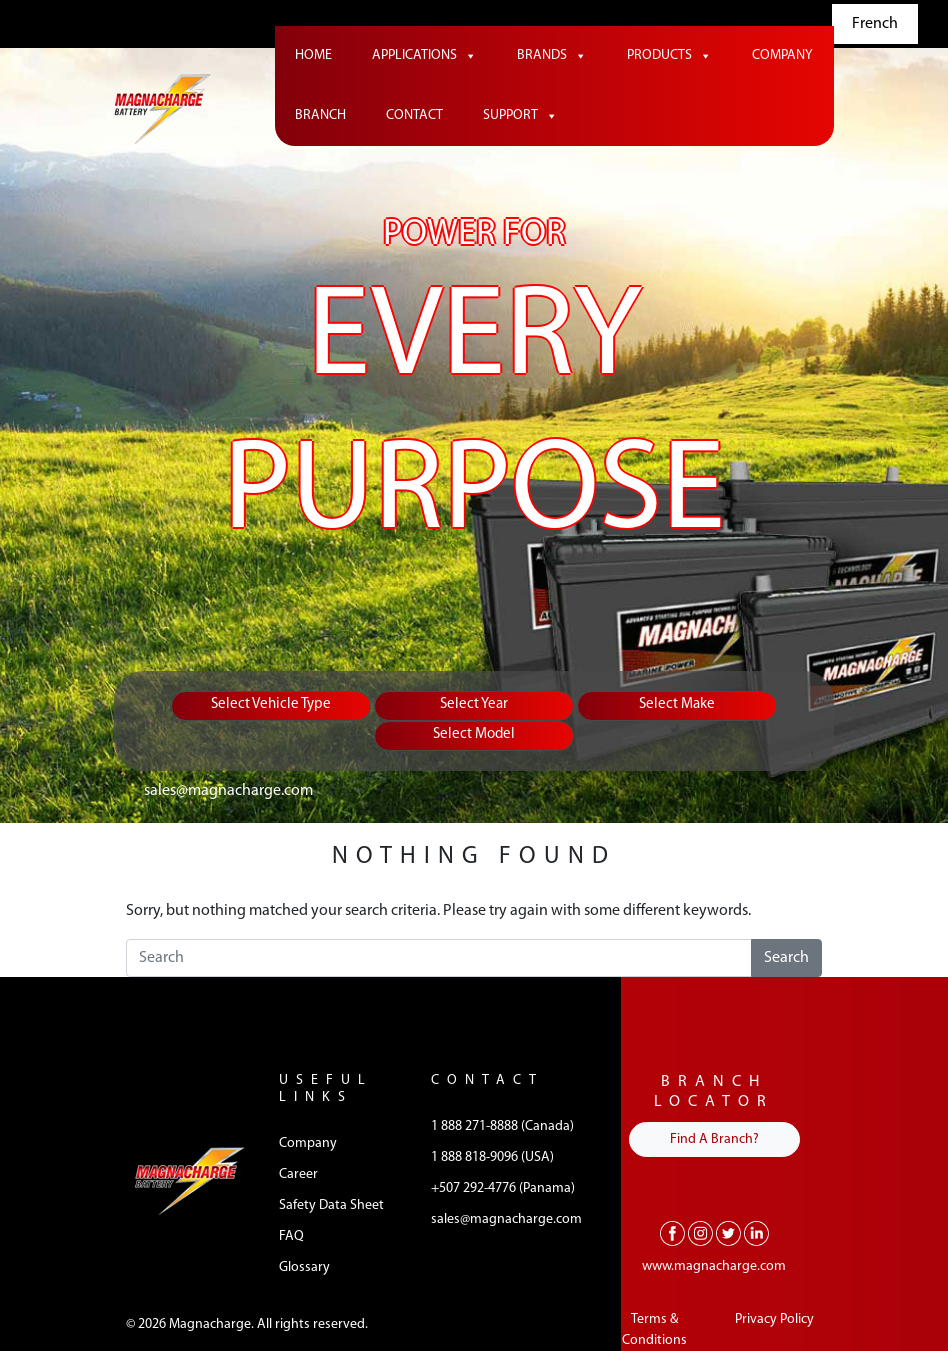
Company (782, 55)
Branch (320, 115)
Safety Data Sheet (331, 1205)
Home (313, 55)
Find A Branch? (714, 1139)
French (875, 24)
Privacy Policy (774, 1319)
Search (786, 958)
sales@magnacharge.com (228, 791)
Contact (414, 115)
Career (298, 1174)
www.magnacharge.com (714, 1266)
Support (520, 116)
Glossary (304, 1267)
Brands (552, 56)
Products (669, 56)
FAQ (291, 1236)
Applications (424, 56)
